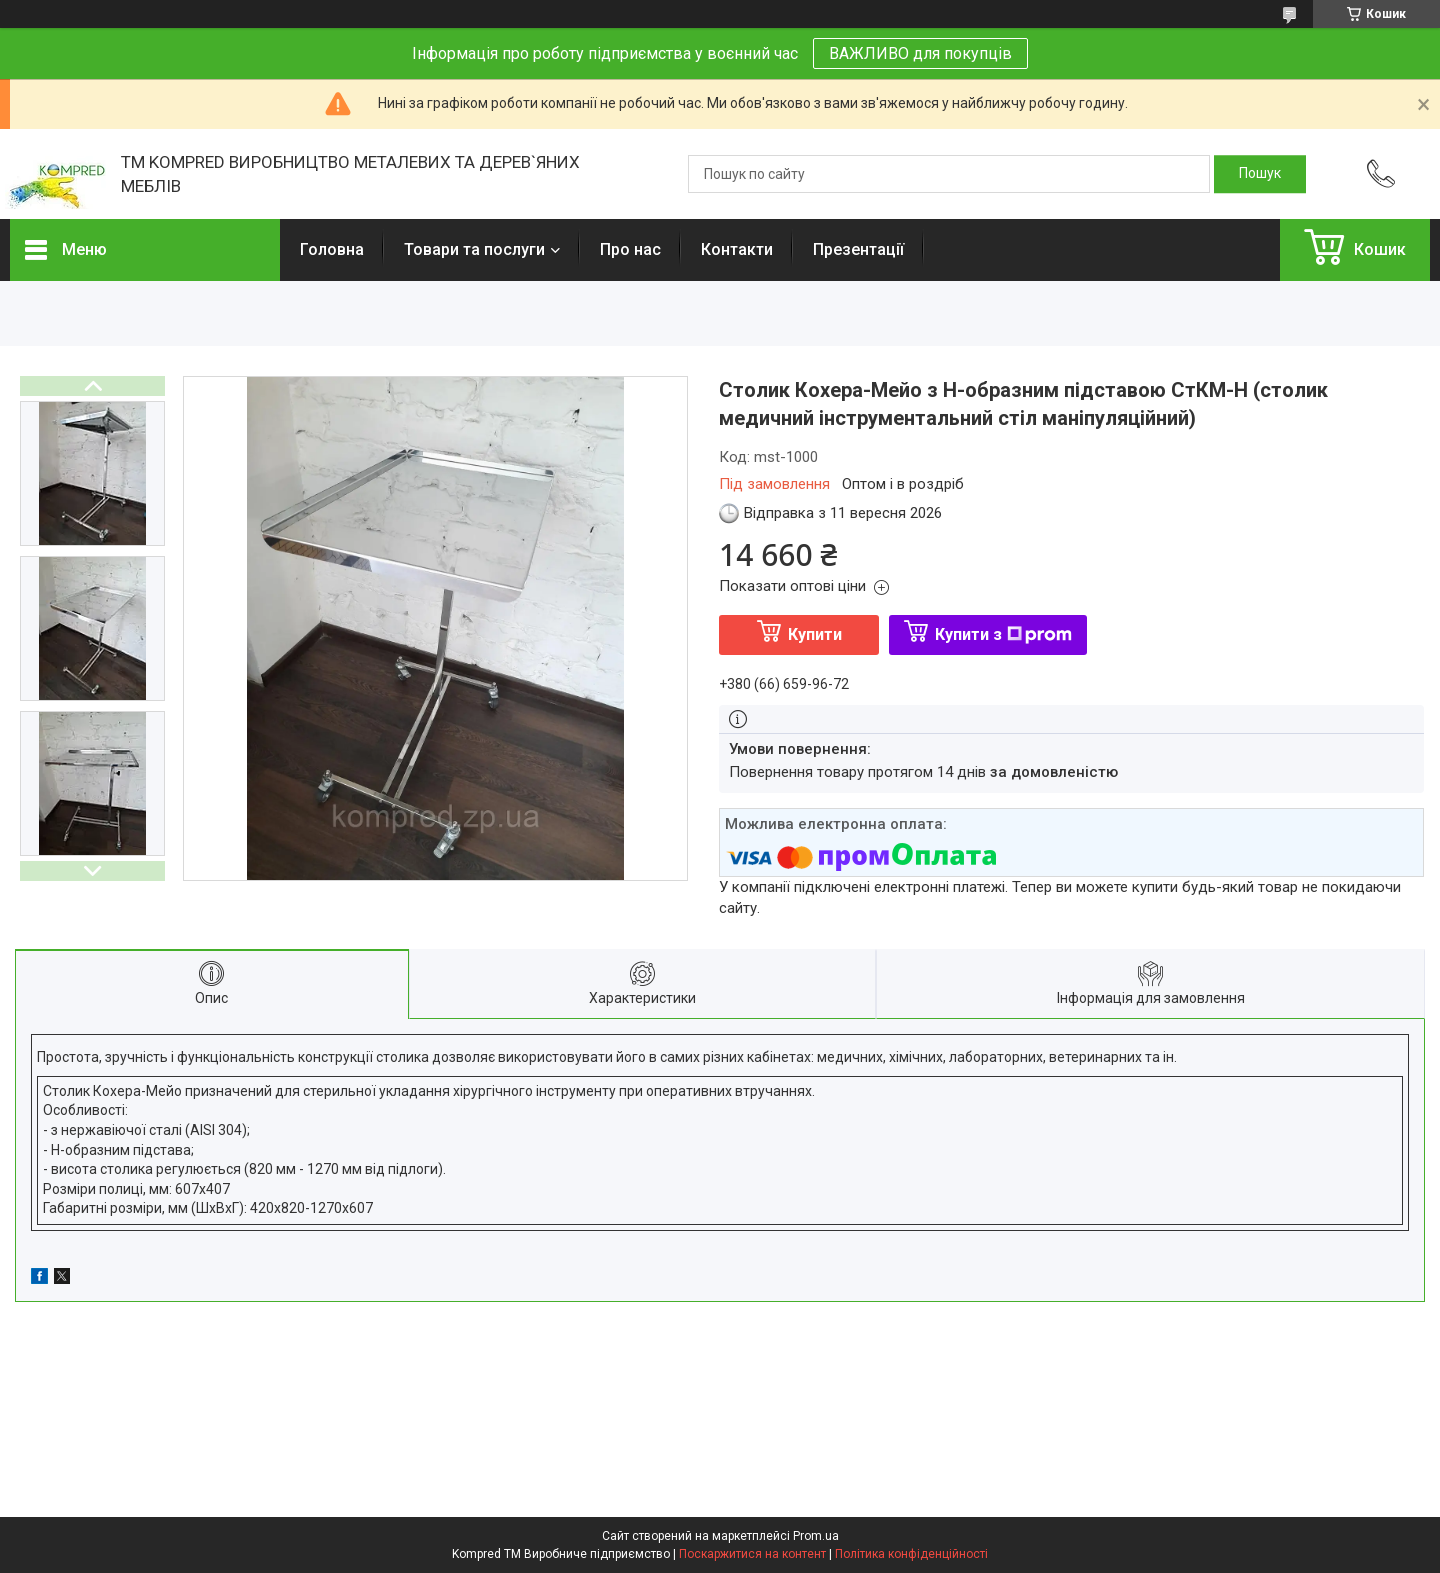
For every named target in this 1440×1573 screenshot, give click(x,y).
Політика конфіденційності (911, 1554)
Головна (332, 249)
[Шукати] (1260, 174)
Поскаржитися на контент (752, 1554)
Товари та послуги (474, 249)
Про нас (630, 249)
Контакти (737, 249)
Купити (815, 634)
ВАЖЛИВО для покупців (920, 53)
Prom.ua (816, 1536)
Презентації (858, 249)
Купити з (1003, 634)
